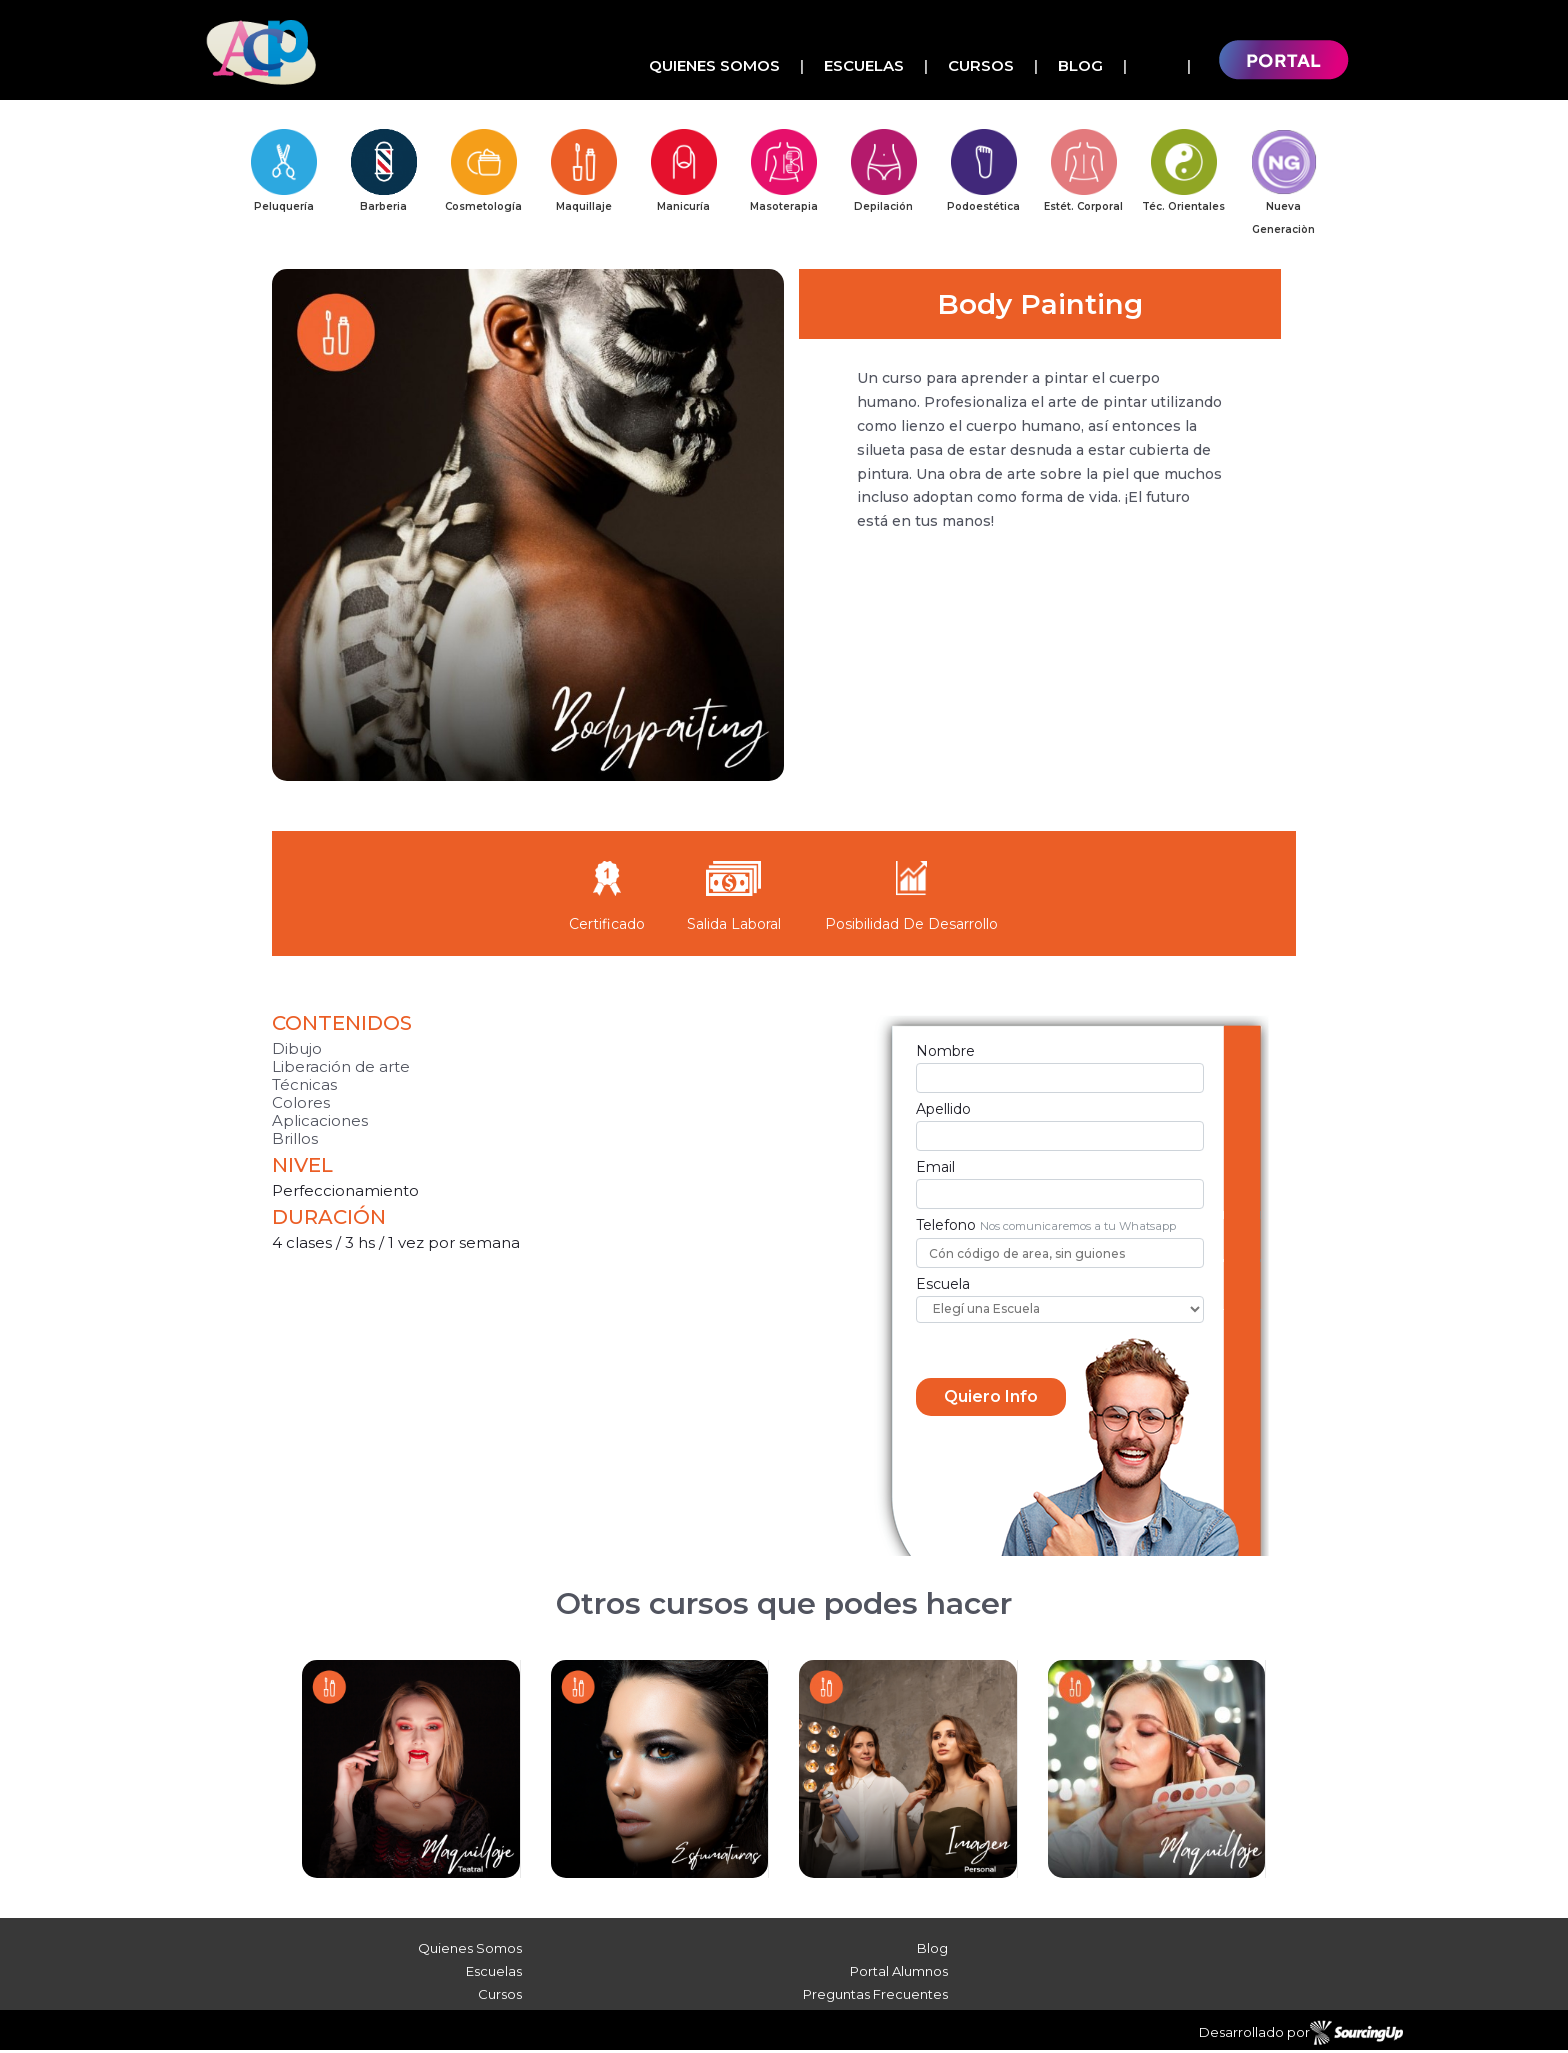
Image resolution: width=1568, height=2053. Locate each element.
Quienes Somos (714, 65)
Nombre (945, 1054)
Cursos (981, 65)
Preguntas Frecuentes (875, 1997)
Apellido (943, 1112)
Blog (1080, 65)
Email (935, 1170)
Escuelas (864, 65)
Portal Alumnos (899, 1974)
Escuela (943, 1286)
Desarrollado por (1301, 2036)
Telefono (946, 1227)
